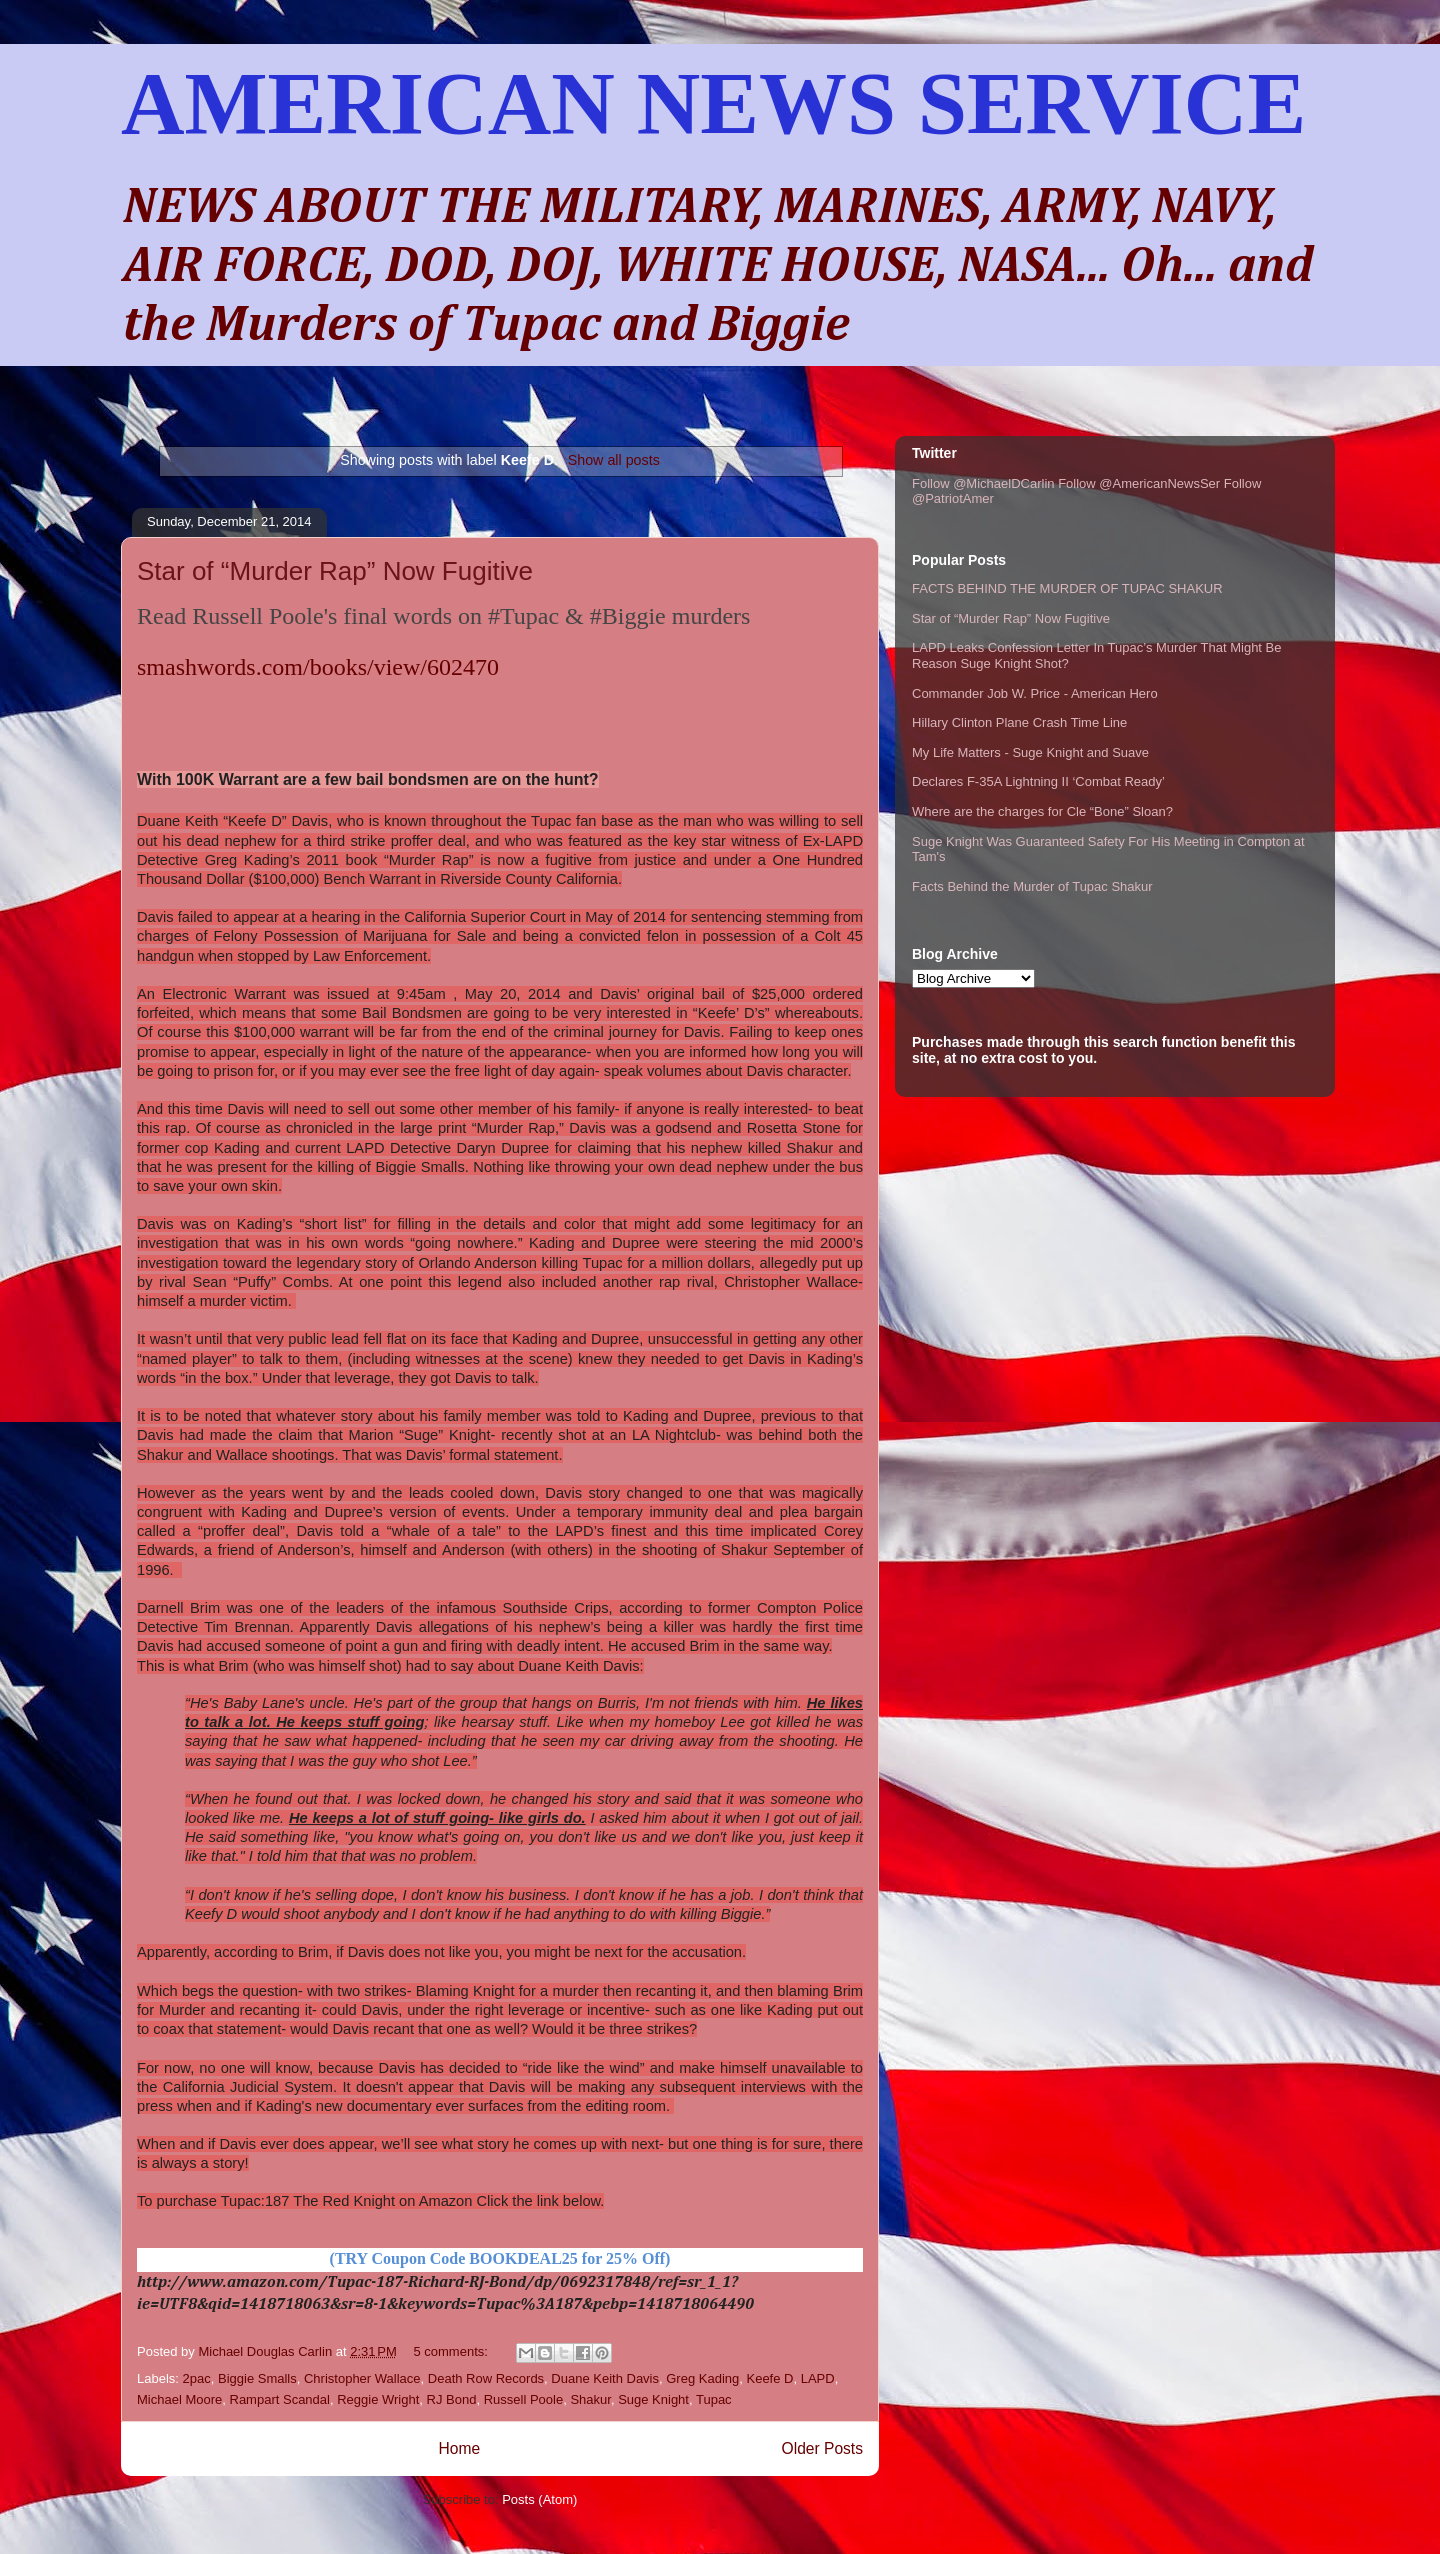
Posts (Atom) (539, 2499)
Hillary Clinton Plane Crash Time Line (1019, 722)
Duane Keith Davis (605, 2378)
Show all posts (614, 460)
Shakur (590, 2399)
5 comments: (452, 2351)
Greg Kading (702, 2378)
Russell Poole (524, 2399)
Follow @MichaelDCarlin (983, 483)
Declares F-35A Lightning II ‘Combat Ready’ (1038, 781)
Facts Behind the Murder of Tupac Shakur (1032, 886)
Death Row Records (486, 2378)
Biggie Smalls (257, 2378)
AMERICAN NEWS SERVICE (713, 103)
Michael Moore (179, 2399)
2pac (197, 2378)
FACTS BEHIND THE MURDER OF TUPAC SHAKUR (1067, 588)
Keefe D (769, 2378)
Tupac (714, 2399)
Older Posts (822, 2448)
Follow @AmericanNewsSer (1139, 483)
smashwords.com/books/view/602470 (318, 667)
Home (459, 2448)
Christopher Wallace (362, 2378)
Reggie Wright (378, 2399)
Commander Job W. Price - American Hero (1035, 693)
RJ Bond (452, 2399)
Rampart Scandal (280, 2399)
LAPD (818, 2378)
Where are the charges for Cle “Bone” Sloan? (1042, 811)
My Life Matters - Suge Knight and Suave (1030, 752)
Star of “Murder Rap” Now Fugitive (335, 571)
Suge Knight (653, 2399)
